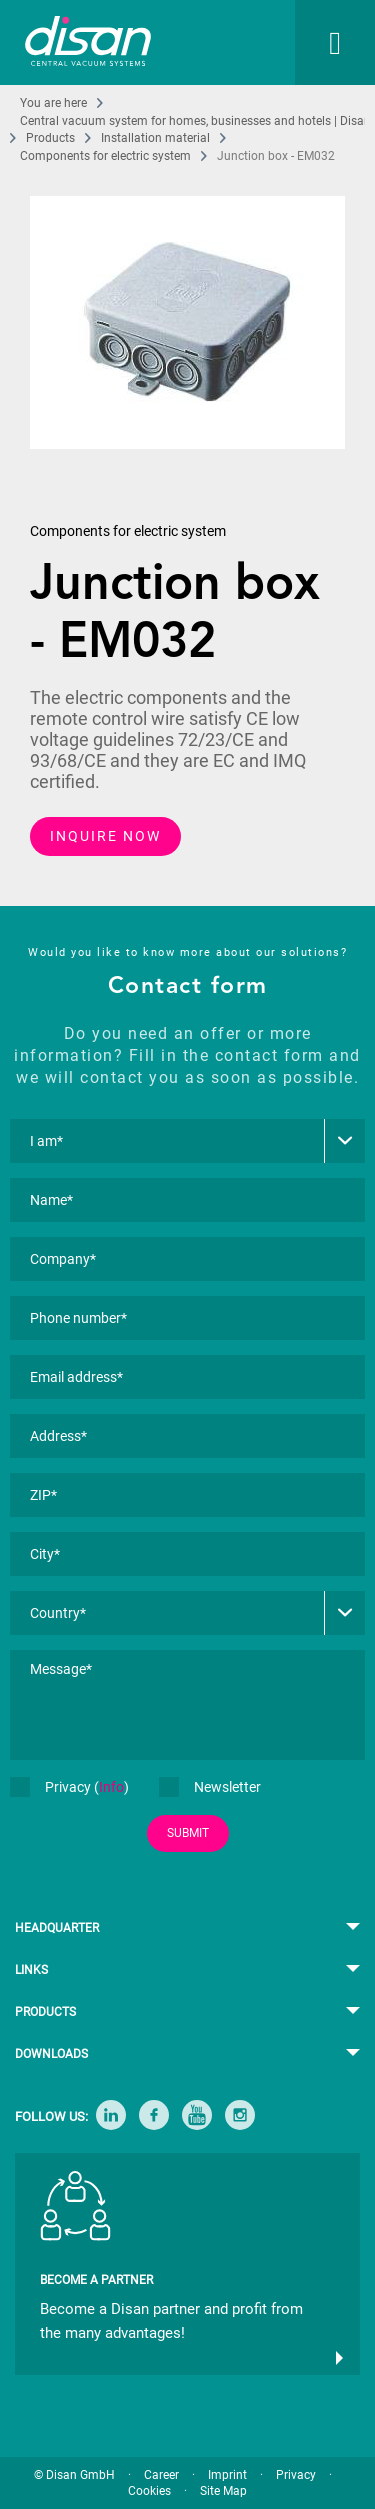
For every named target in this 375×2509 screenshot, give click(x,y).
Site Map (223, 2491)
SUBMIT (188, 1833)
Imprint (227, 2475)
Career (161, 2475)
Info (111, 1787)
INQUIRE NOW (105, 836)
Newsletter (210, 1787)
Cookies (149, 2491)
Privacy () (69, 1787)
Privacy (296, 2475)
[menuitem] (315, 42)
